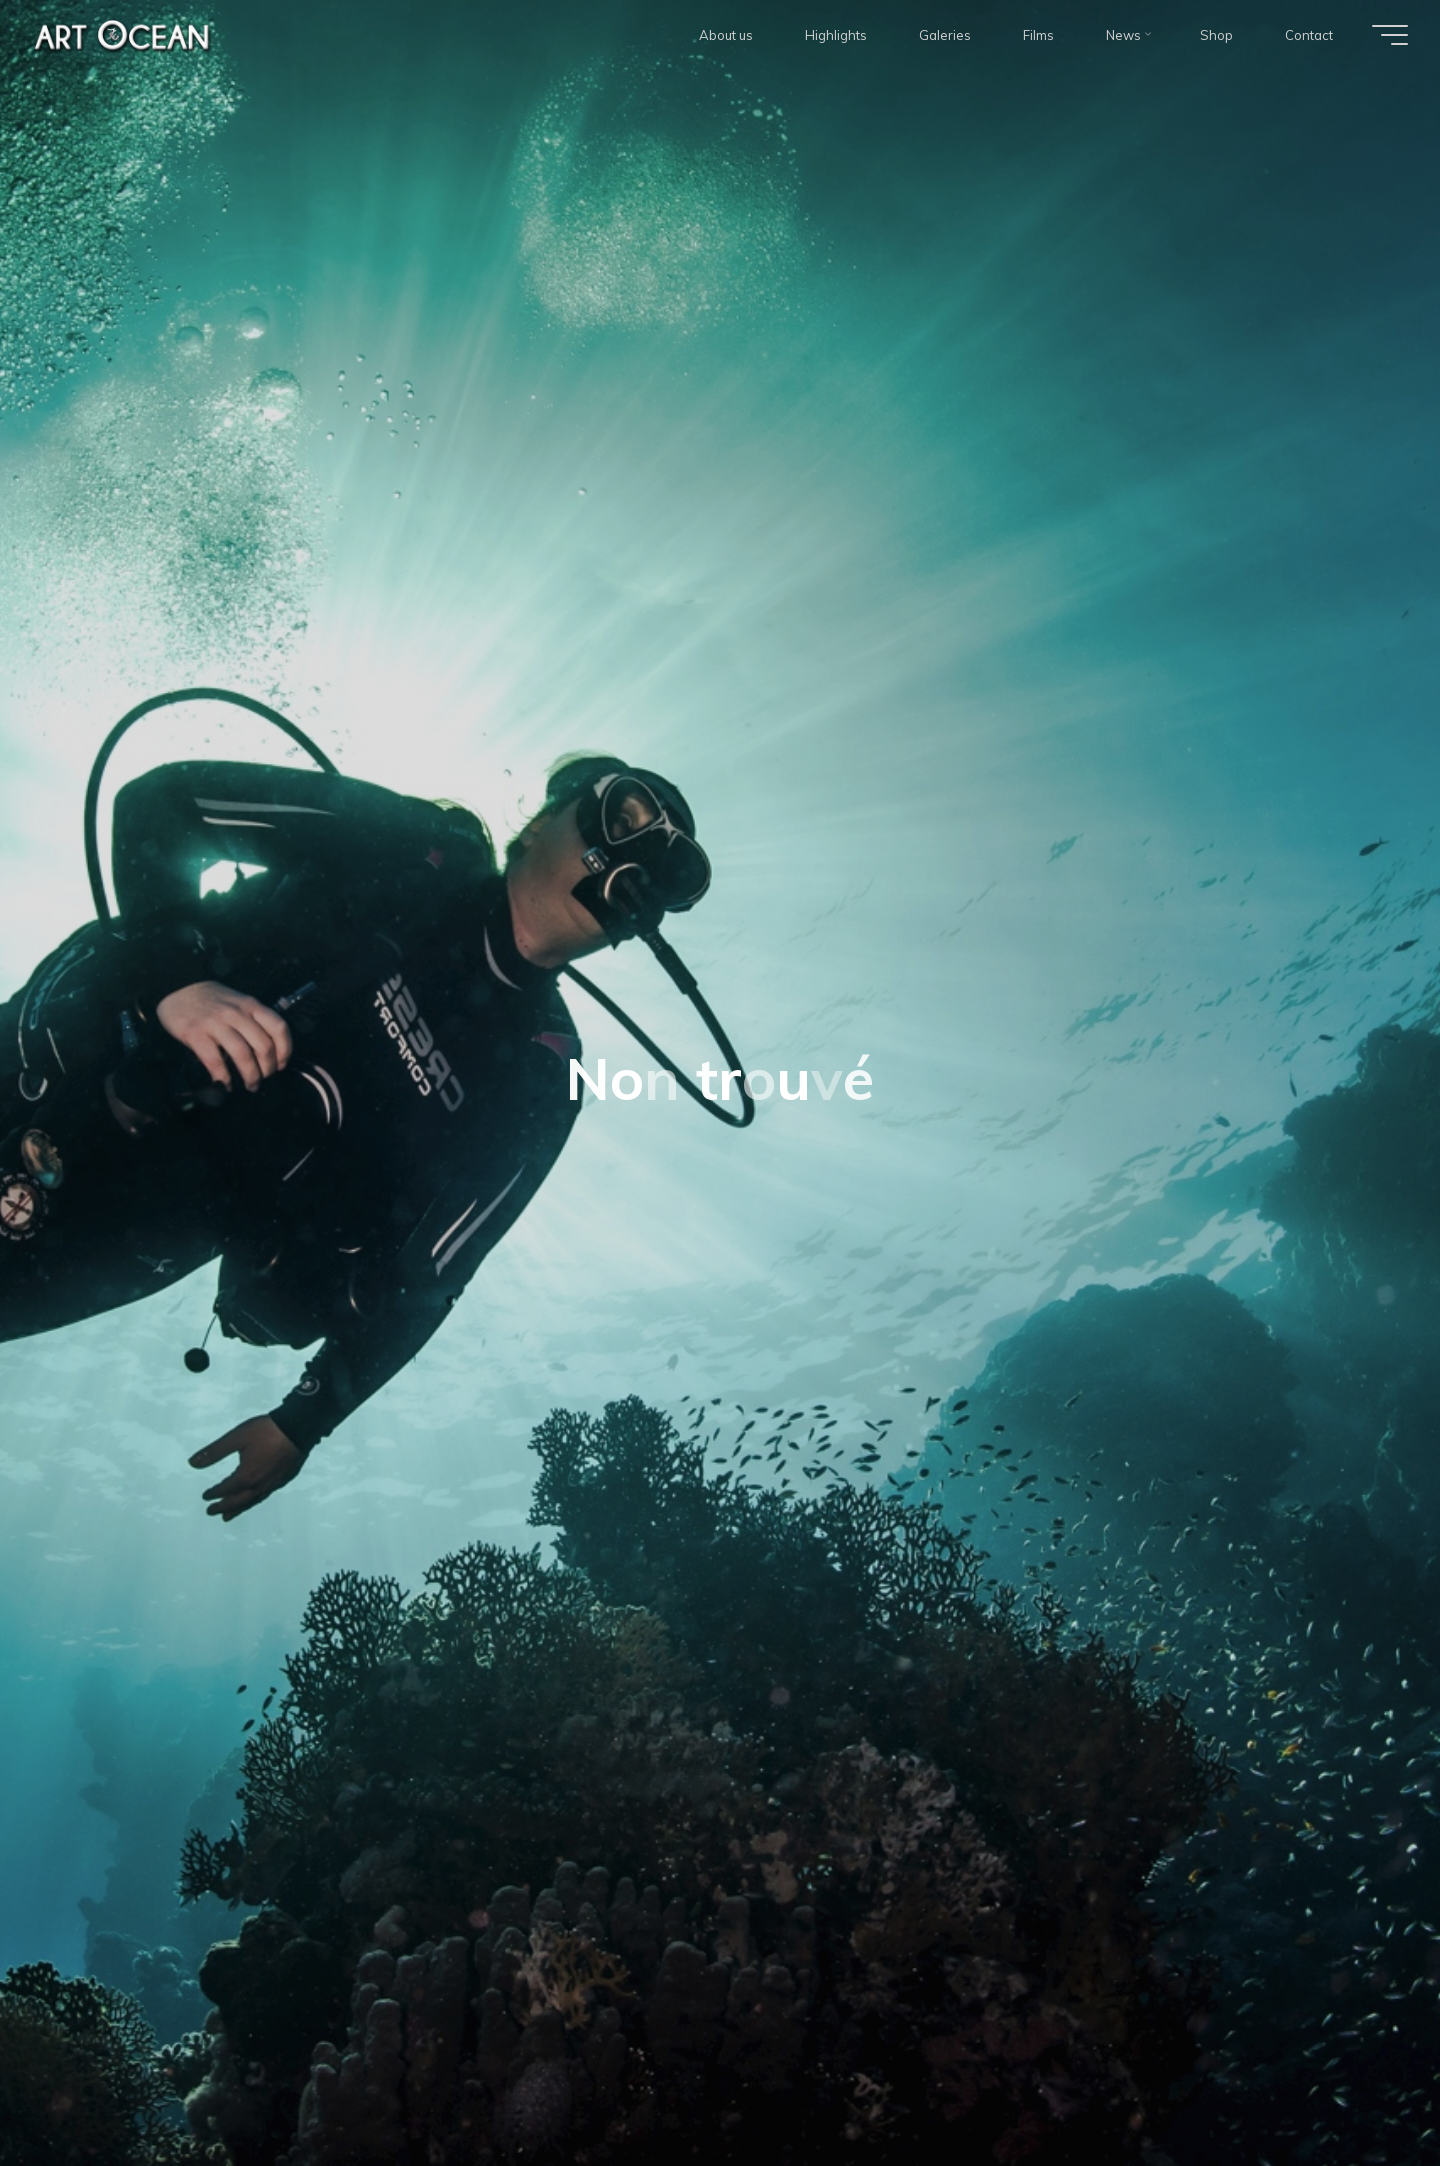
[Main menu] (1390, 35)
